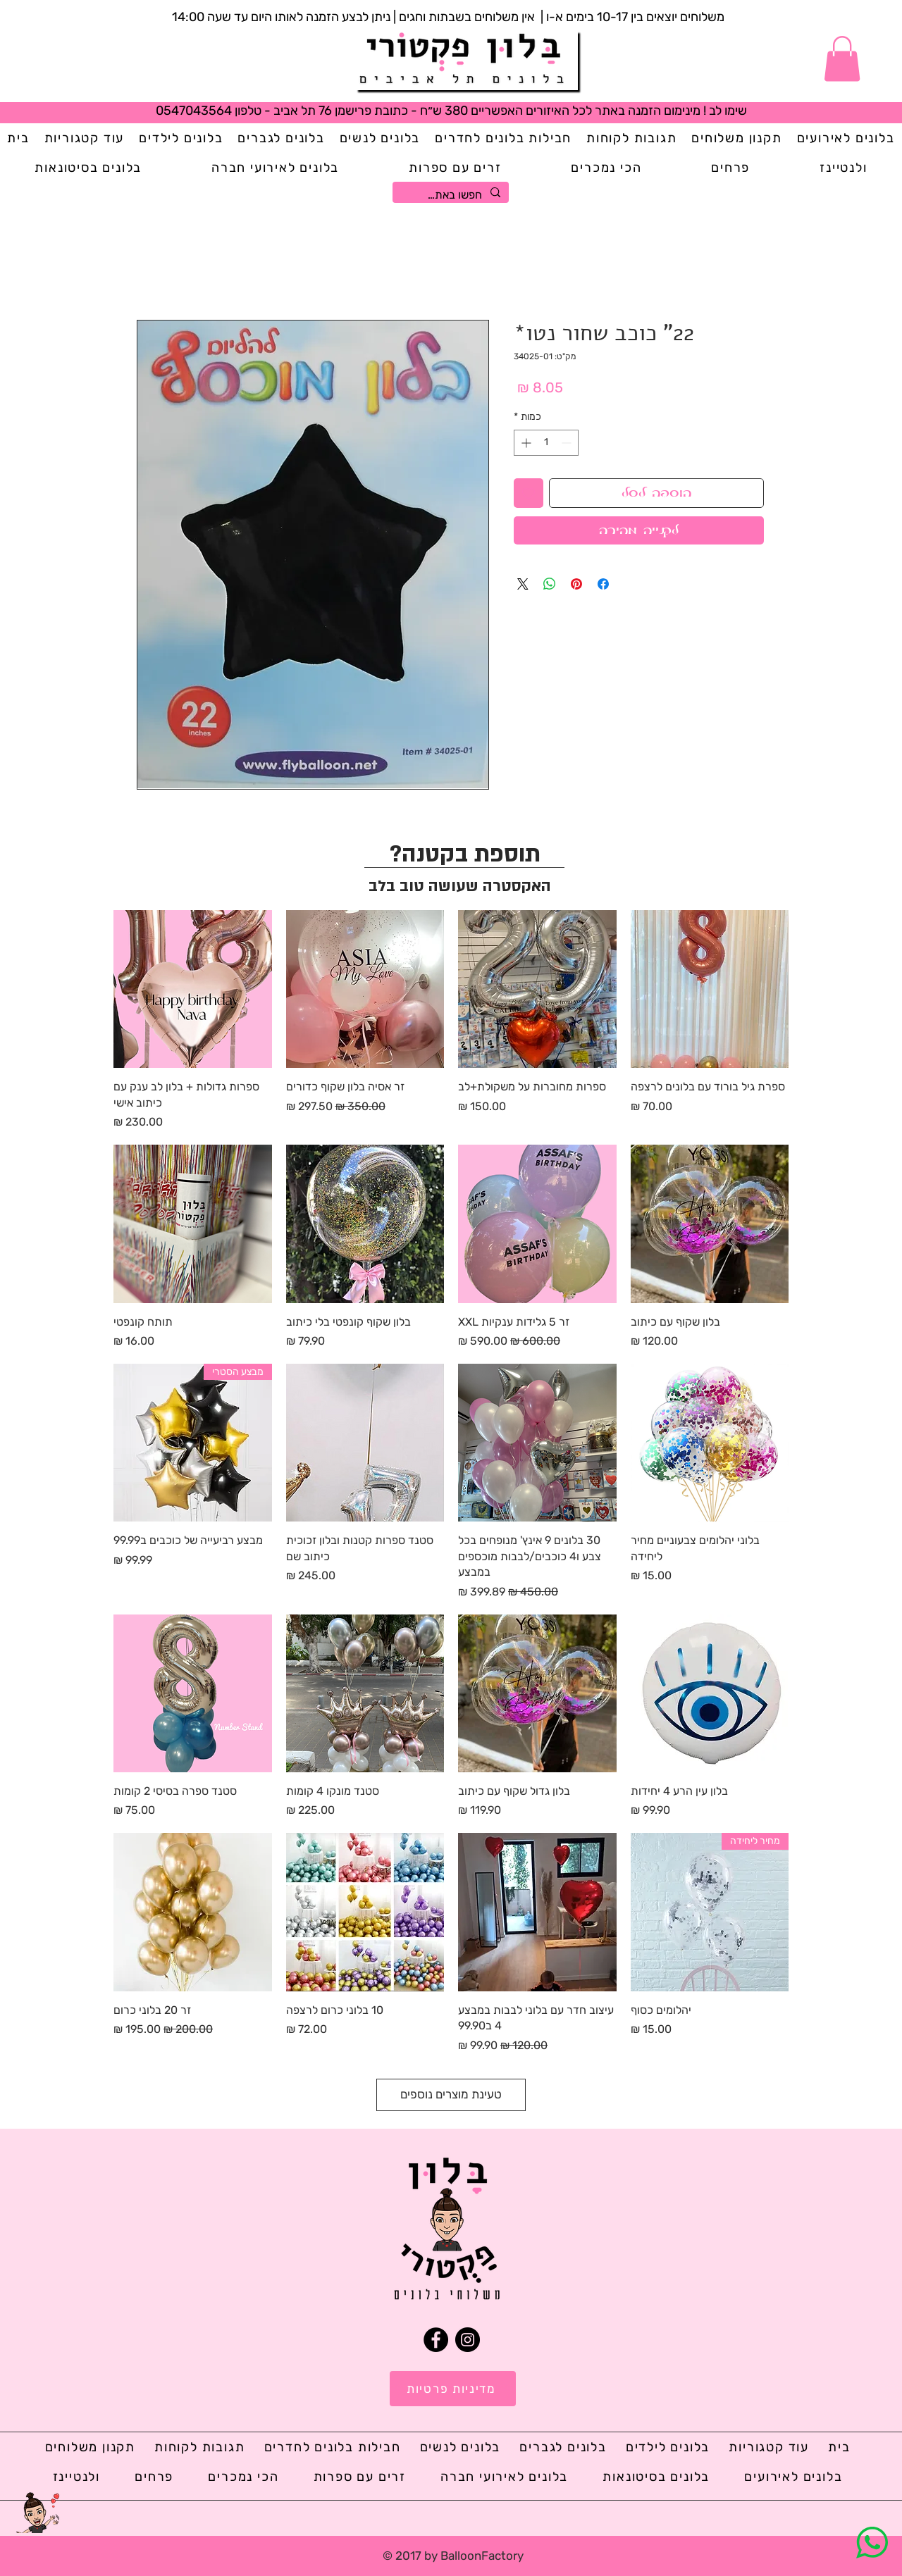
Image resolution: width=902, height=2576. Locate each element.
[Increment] (524, 442)
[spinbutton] (546, 442)
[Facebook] (436, 2339)
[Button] (467, 60)
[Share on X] (522, 583)
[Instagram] (467, 2339)
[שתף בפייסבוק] (603, 583)
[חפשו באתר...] (452, 195)
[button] (842, 59)
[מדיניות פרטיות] (453, 2388)
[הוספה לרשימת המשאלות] (528, 493)
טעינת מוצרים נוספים (451, 2094)
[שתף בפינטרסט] (576, 583)
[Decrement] (567, 442)
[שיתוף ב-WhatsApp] (549, 583)
